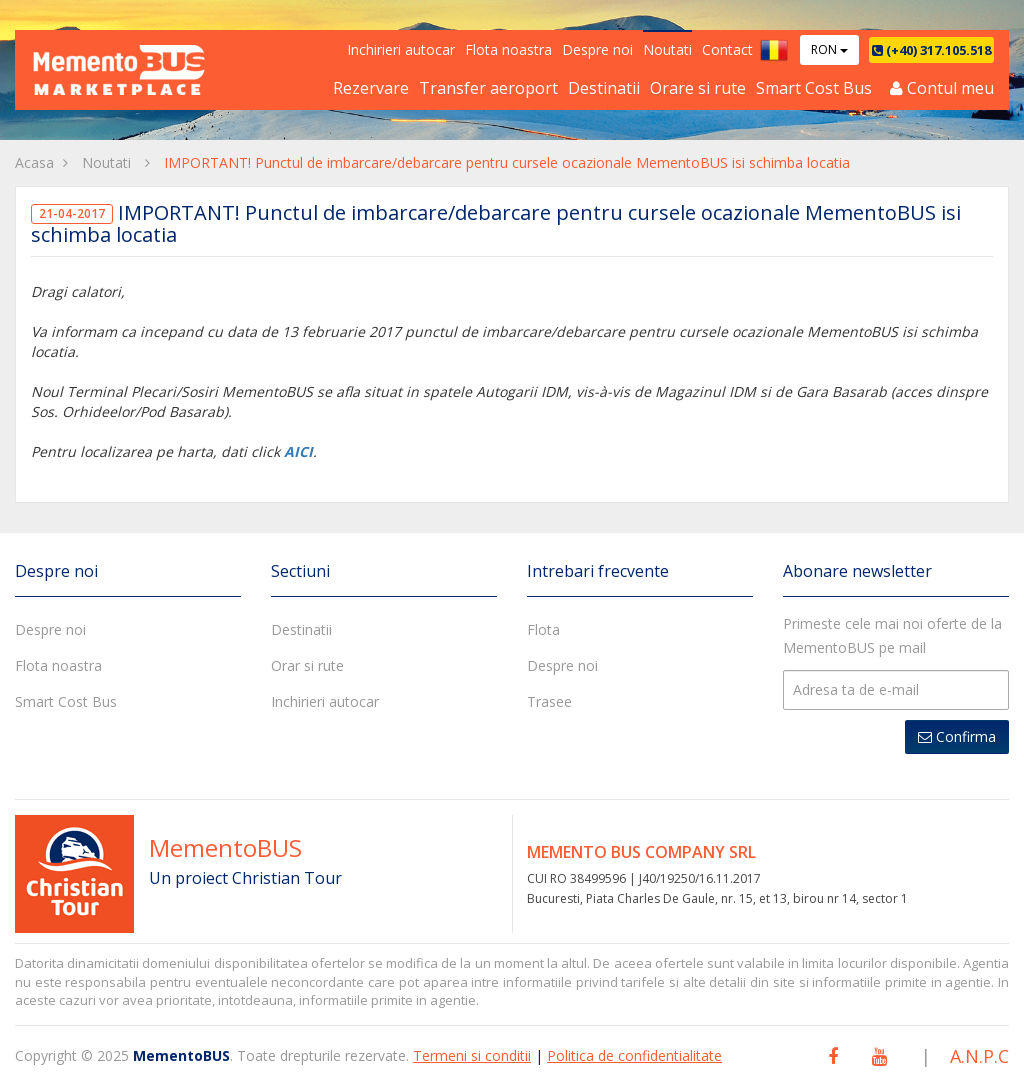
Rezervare (371, 88)
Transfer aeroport (488, 88)
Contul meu (942, 88)
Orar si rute (307, 665)
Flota (543, 629)
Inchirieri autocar (401, 49)
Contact (727, 49)
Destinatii (604, 88)
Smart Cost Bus (814, 88)
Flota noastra (508, 49)
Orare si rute (698, 88)
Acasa (34, 162)
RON (829, 49)
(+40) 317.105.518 (931, 50)
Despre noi (597, 49)
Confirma (957, 736)
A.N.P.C (979, 1056)
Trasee (549, 701)
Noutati (667, 49)
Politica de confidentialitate (634, 1055)
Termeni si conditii (472, 1055)
